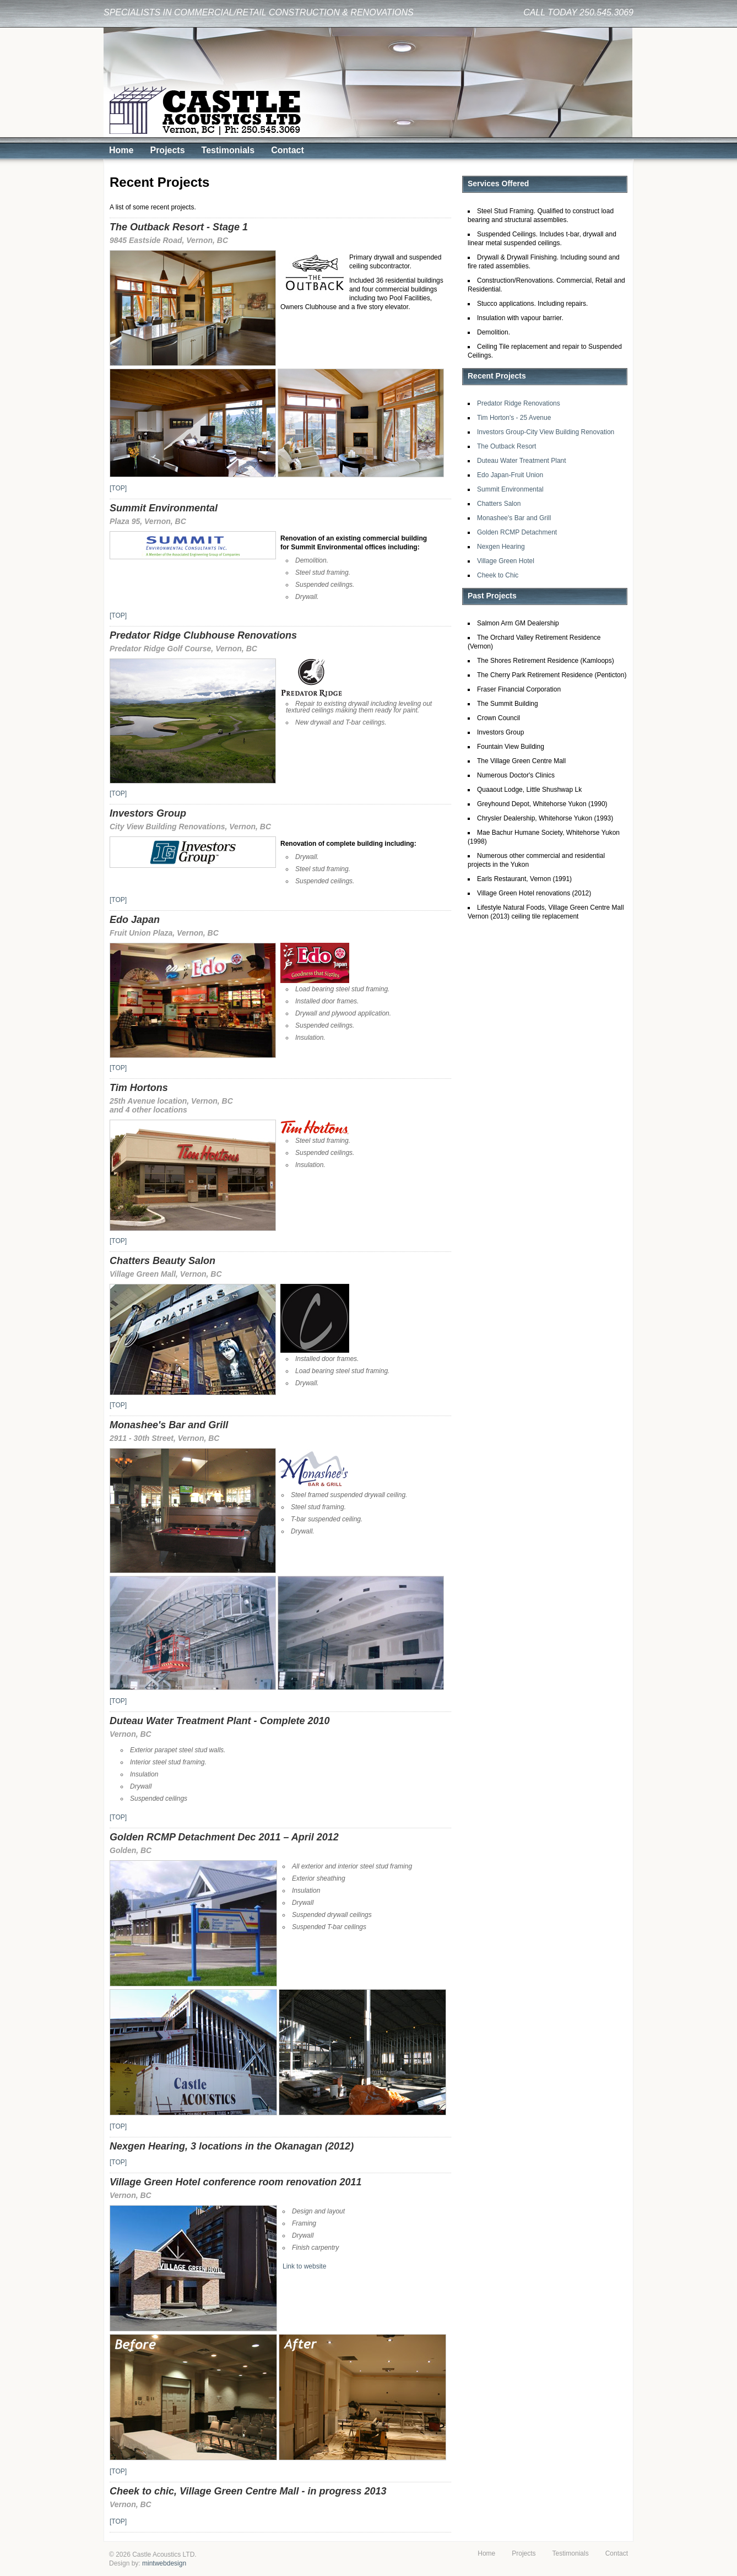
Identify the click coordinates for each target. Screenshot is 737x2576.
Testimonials (228, 150)
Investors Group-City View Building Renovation (545, 432)
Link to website (304, 2266)
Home (121, 150)
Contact (287, 150)
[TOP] (118, 488)
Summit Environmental (510, 489)
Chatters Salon (499, 503)
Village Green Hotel (505, 561)
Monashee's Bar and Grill (514, 518)
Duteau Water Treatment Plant (521, 461)
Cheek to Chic (497, 575)
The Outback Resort (506, 446)
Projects (167, 150)
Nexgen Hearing (501, 546)
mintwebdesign (164, 2563)
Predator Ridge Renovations (518, 403)
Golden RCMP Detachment (517, 532)
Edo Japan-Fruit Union (510, 475)
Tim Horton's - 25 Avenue (514, 418)
